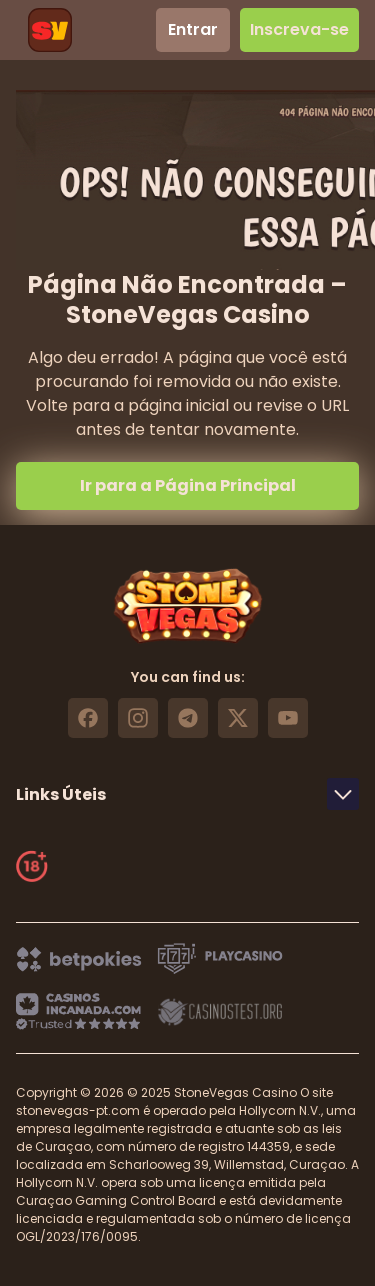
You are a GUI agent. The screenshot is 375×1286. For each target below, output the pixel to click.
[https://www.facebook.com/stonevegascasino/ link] (88, 718)
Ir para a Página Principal (188, 485)
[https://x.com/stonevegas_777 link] (238, 718)
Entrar (193, 29)
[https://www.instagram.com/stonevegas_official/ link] (138, 718)
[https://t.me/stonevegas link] (188, 718)
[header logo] (50, 30)
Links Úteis (187, 794)
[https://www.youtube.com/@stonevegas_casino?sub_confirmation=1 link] (288, 718)
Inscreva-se (299, 29)
